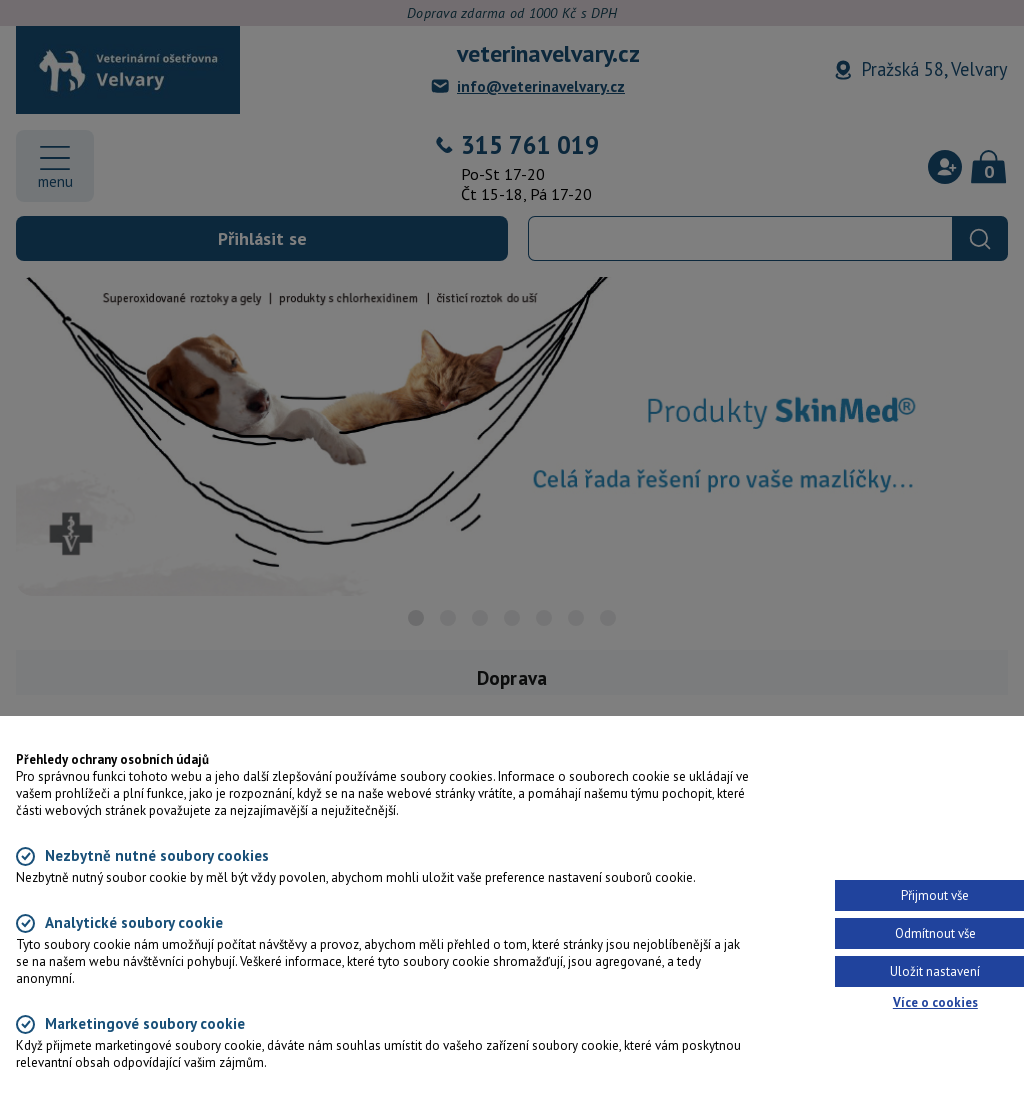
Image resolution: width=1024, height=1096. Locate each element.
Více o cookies (935, 1002)
